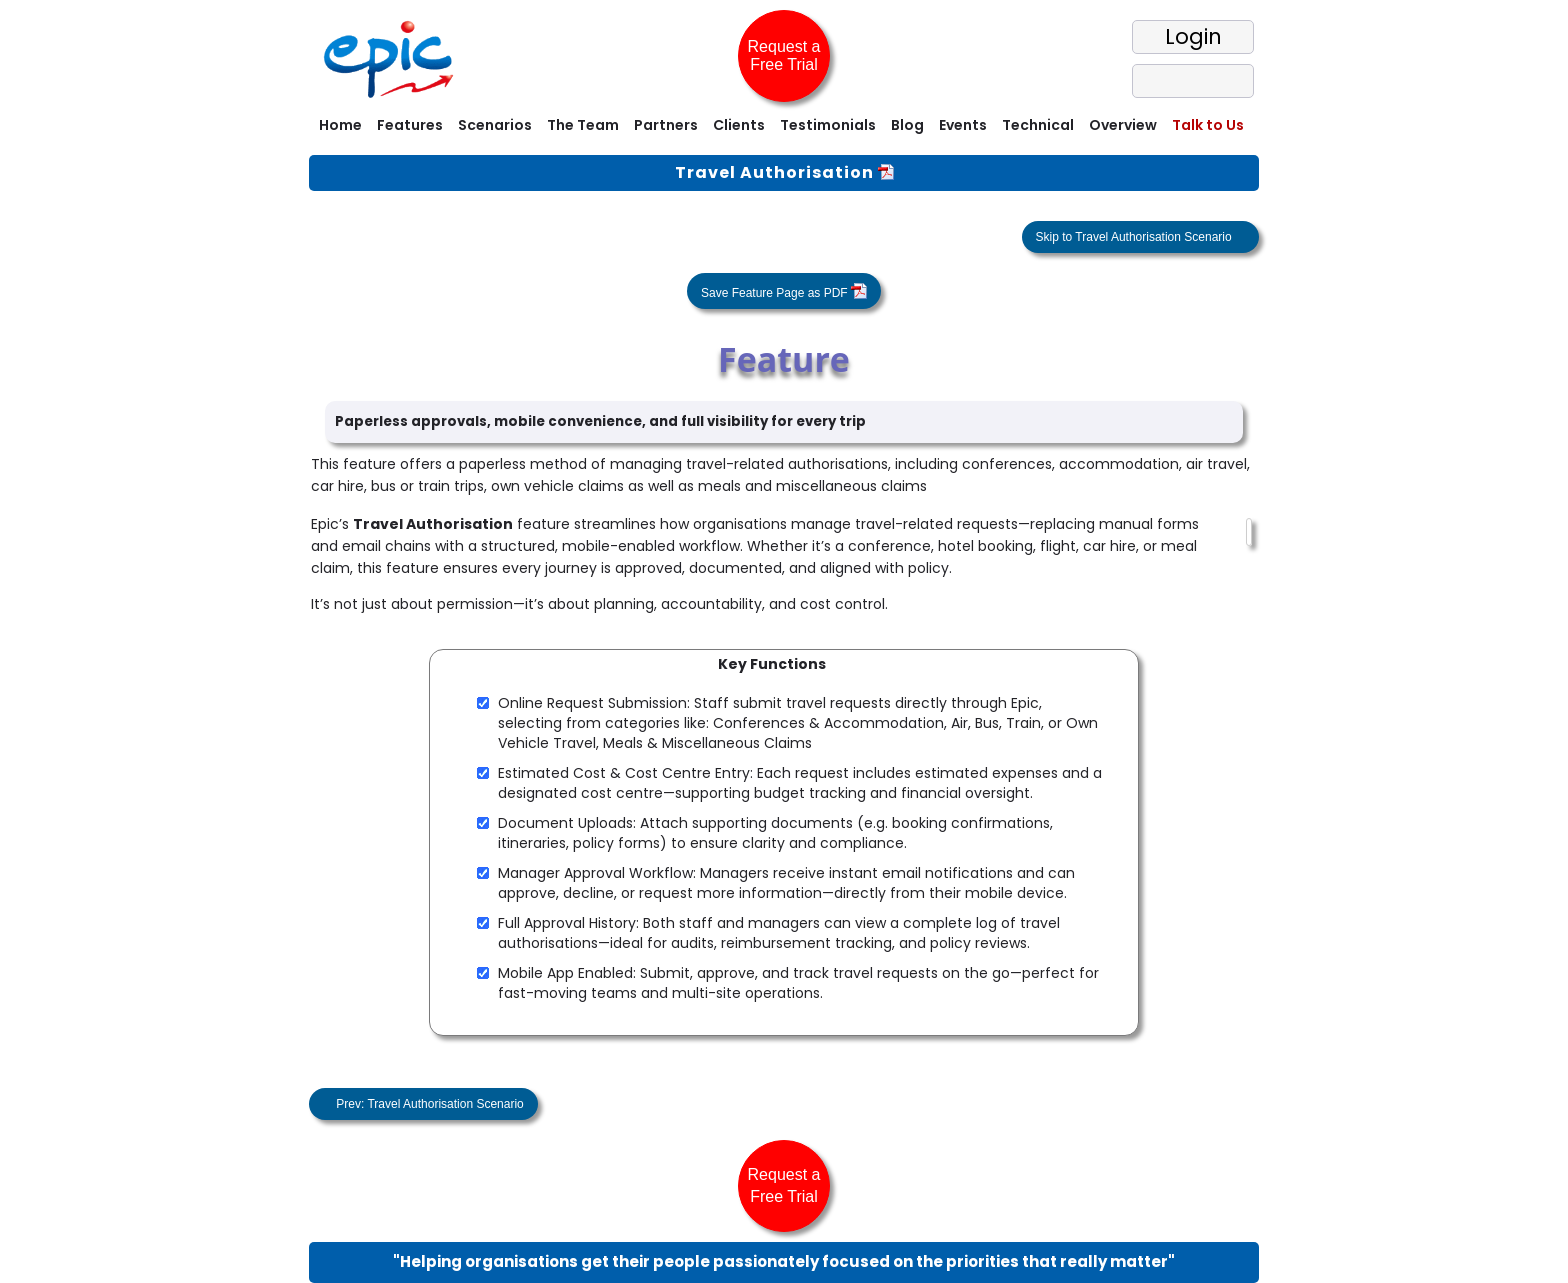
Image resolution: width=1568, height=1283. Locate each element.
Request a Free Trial (784, 55)
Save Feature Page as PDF (784, 291)
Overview (1123, 125)
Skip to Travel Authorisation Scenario (1135, 237)
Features (410, 125)
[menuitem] (338, 127)
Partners (666, 125)
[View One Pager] (886, 172)
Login (1193, 36)
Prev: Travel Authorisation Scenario (428, 1104)
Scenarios (495, 125)
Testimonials (828, 125)
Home (340, 125)
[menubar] (784, 127)
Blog (907, 125)
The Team (583, 125)
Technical (1038, 125)
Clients (739, 125)
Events (963, 125)
